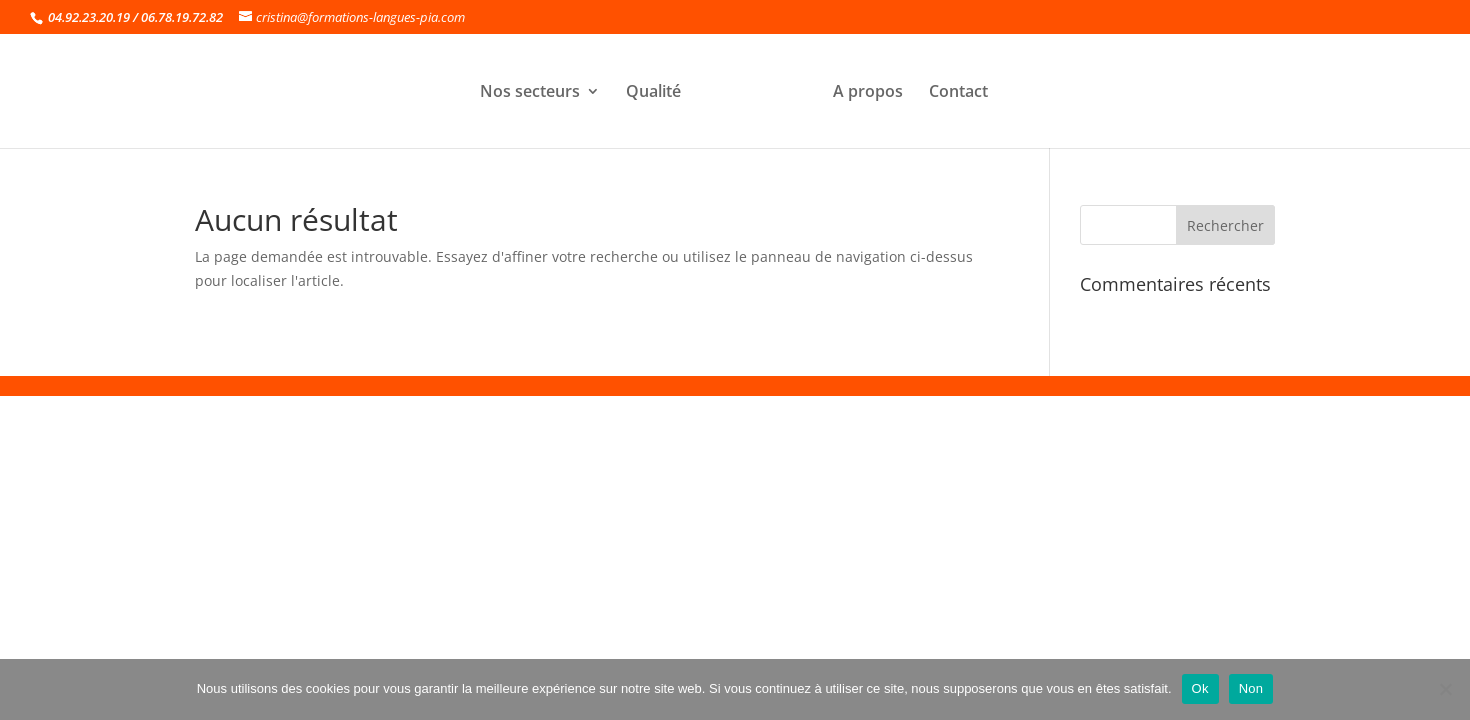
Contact (958, 93)
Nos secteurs (530, 93)
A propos (868, 93)
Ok (1200, 688)
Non (1251, 688)
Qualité (653, 93)
